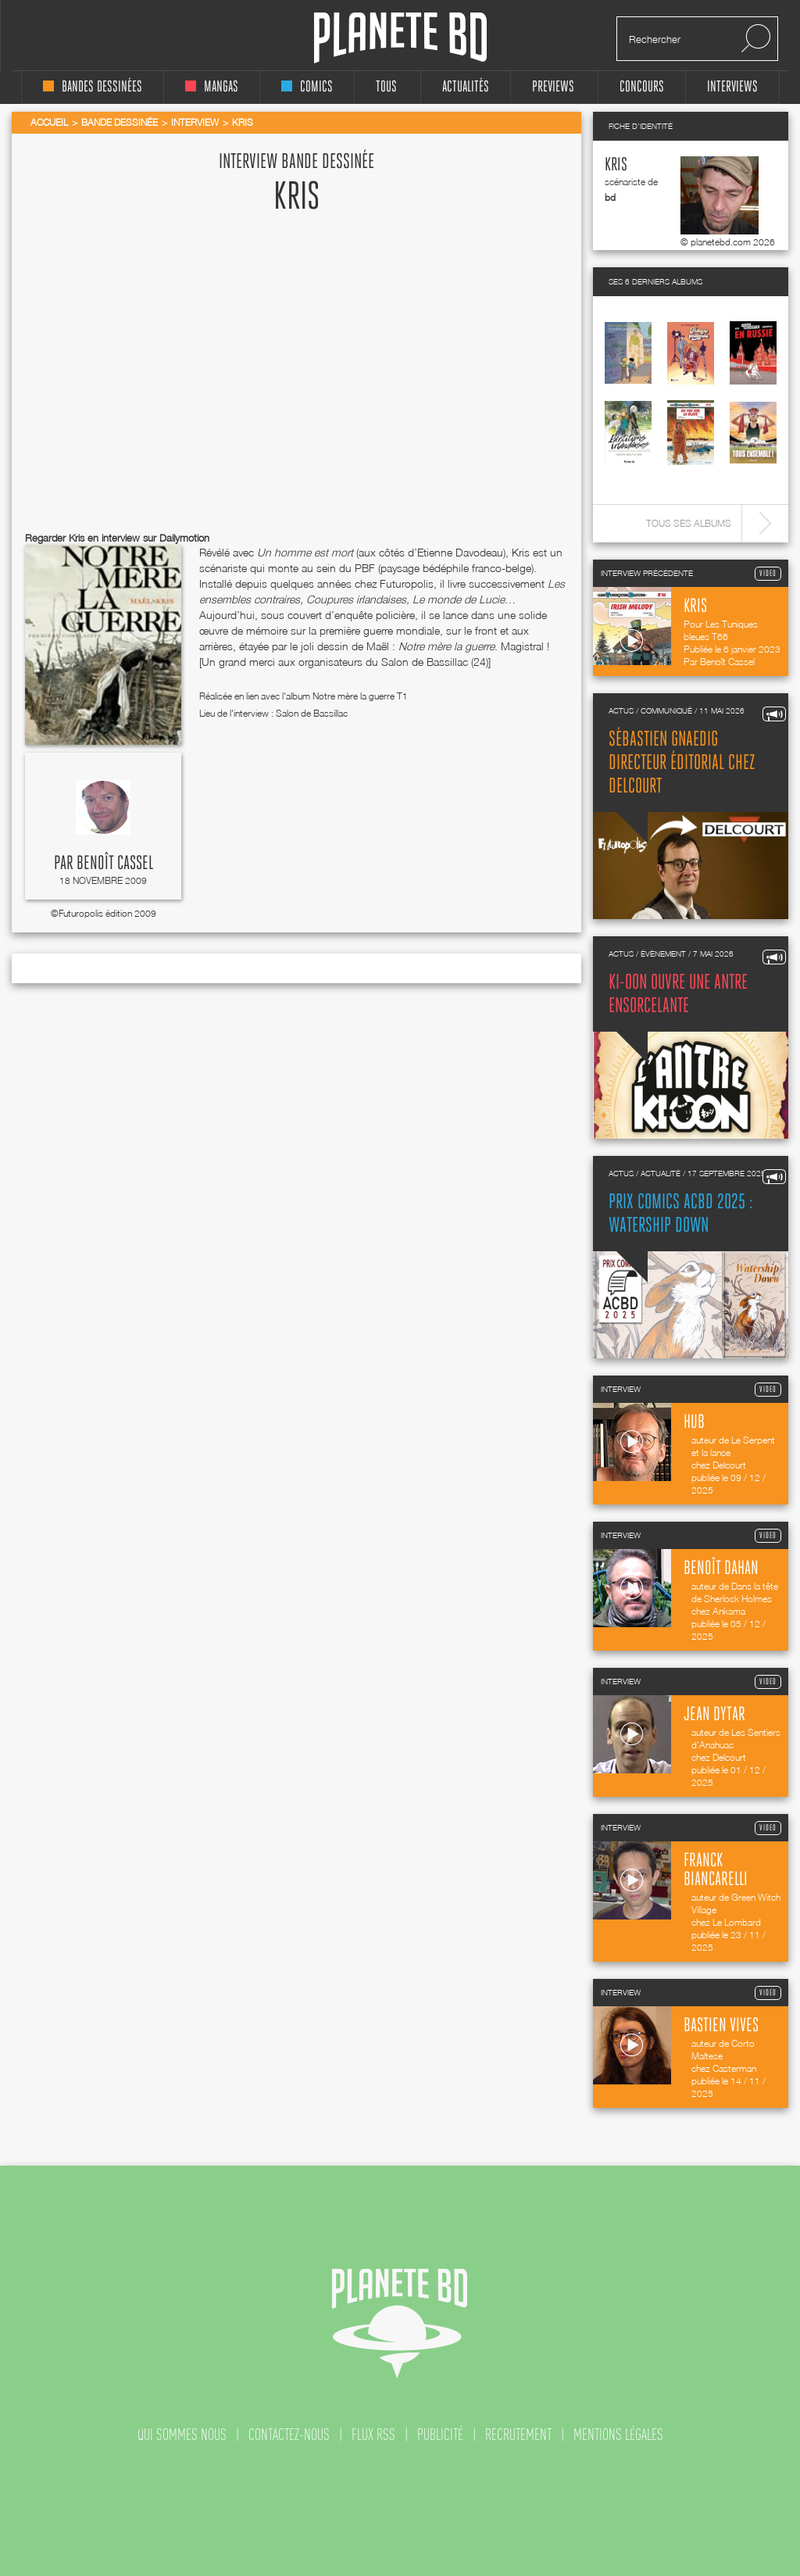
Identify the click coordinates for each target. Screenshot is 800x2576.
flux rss (373, 2434)
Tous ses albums (688, 523)
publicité (440, 2434)
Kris (616, 165)
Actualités (465, 87)
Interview (195, 122)
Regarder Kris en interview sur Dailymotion (117, 537)
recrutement (518, 2434)
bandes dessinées (92, 87)
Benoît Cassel (115, 863)
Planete (400, 38)
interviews (732, 87)
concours (642, 87)
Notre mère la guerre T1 (360, 696)
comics (307, 87)
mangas (211, 87)
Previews (553, 87)
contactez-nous (289, 2434)
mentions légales (618, 2434)
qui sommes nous (182, 2434)
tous (386, 87)
